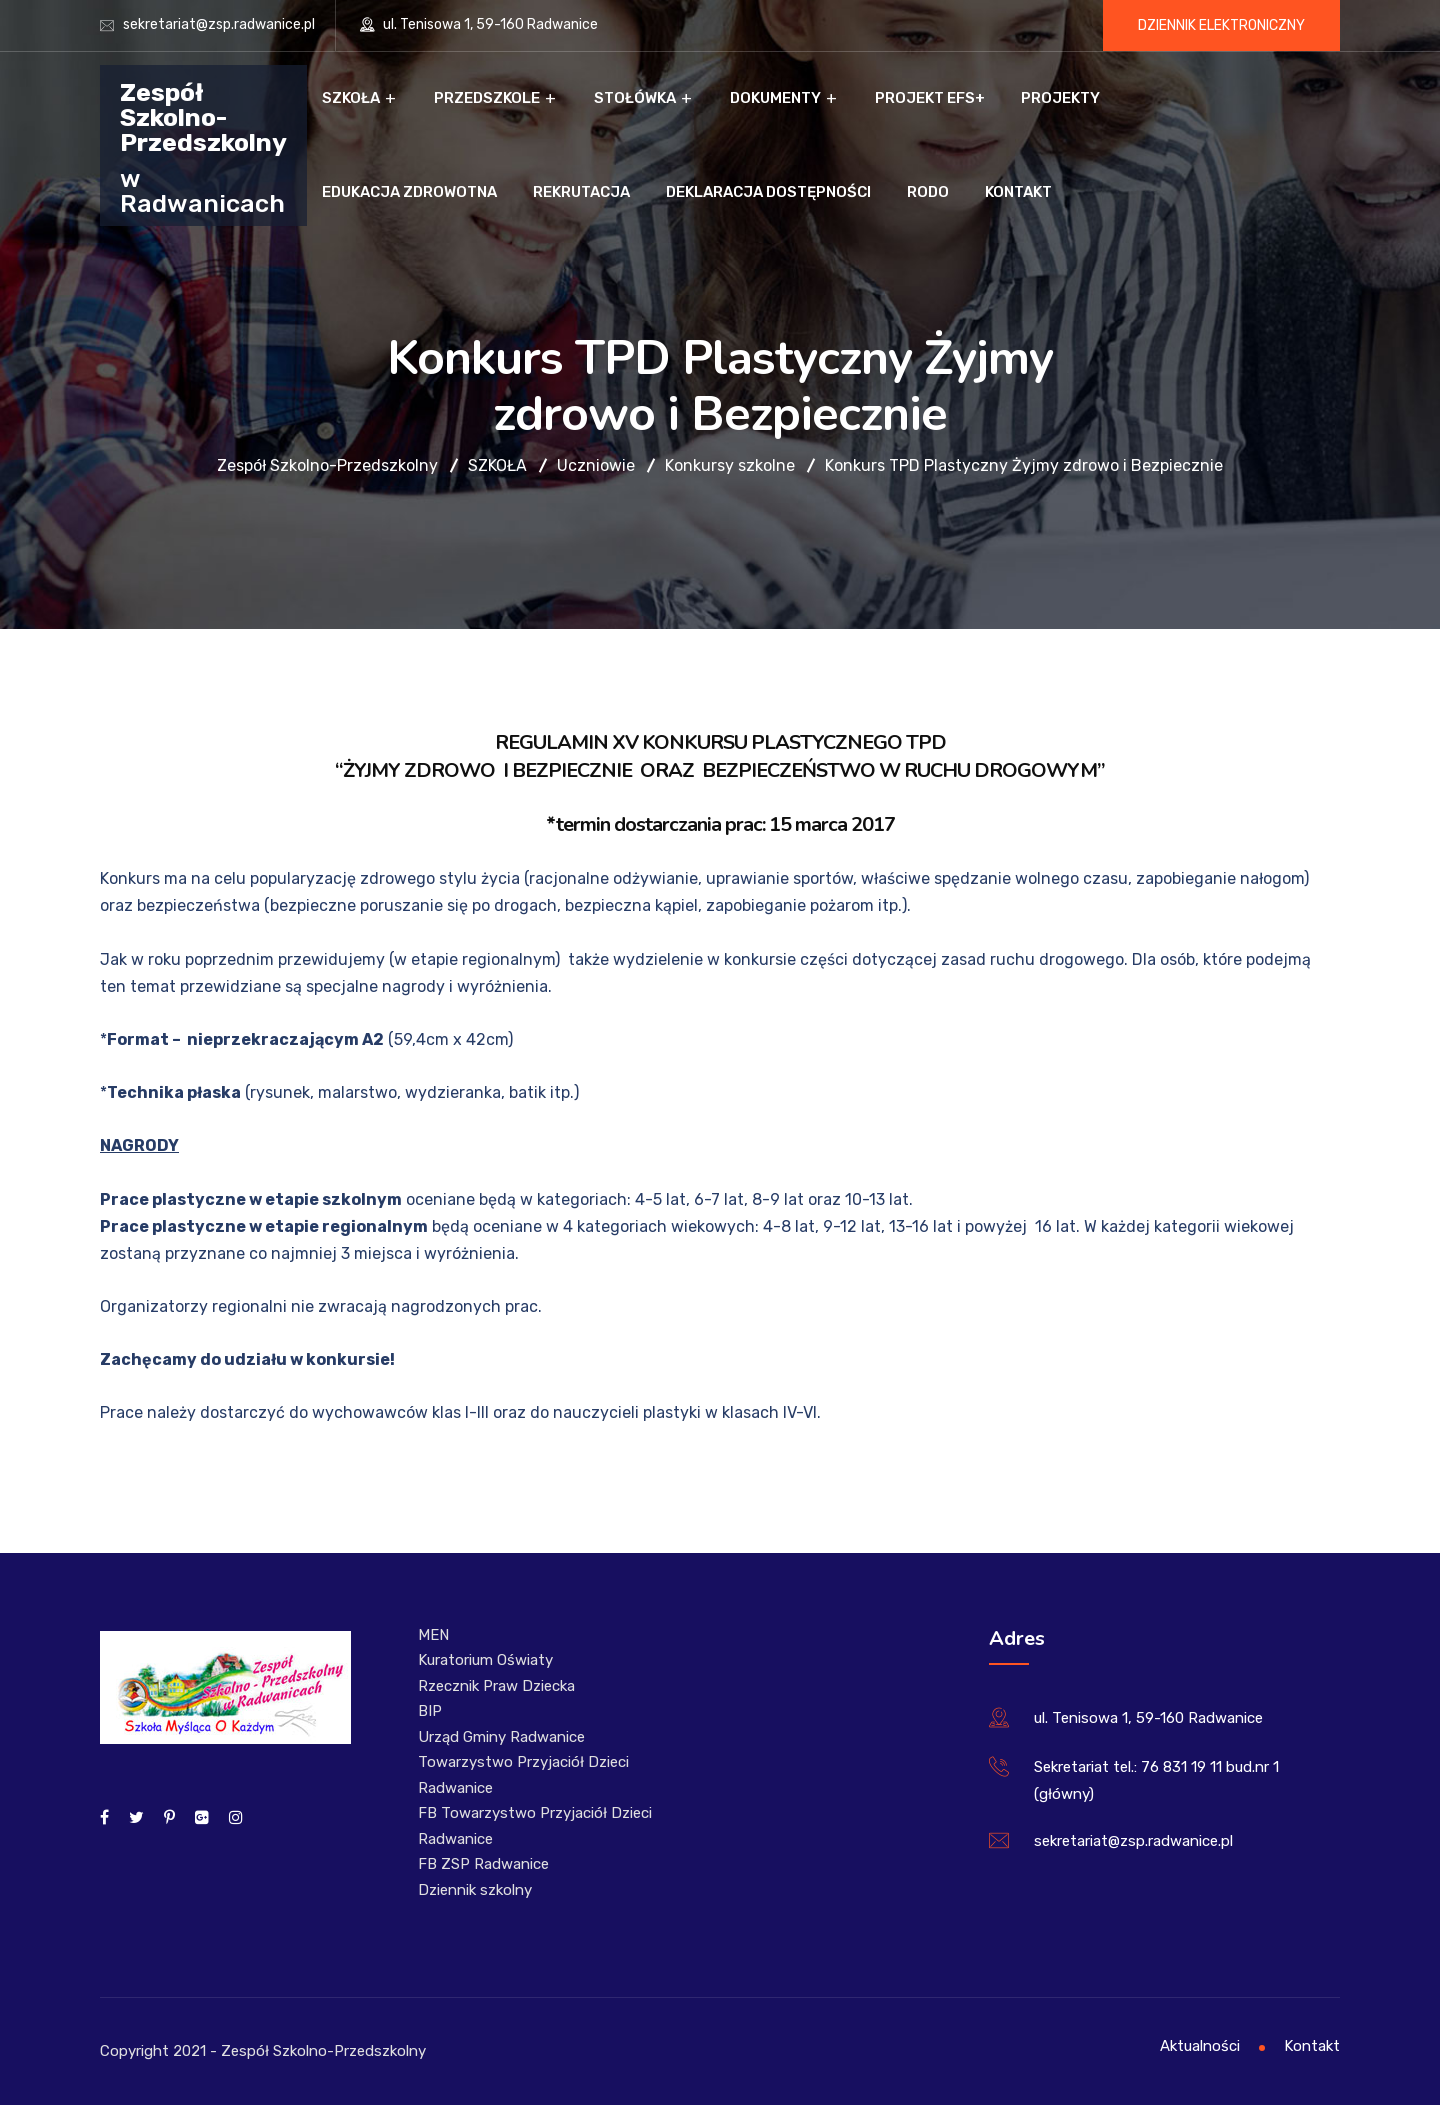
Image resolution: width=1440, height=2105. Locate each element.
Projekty (1060, 98)
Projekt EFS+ (930, 98)
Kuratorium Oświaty (485, 1660)
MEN (433, 1635)
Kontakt (1018, 192)
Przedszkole (487, 98)
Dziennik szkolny (475, 1890)
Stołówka (635, 98)
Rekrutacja (581, 192)
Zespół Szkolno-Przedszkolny (203, 116)
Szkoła (351, 98)
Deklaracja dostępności (768, 192)
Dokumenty (775, 98)
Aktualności (1200, 2046)
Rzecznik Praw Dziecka (496, 1686)
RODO (928, 192)
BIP (430, 1711)
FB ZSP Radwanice (483, 1864)
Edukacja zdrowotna (409, 192)
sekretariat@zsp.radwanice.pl (219, 24)
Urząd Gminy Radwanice (501, 1737)
